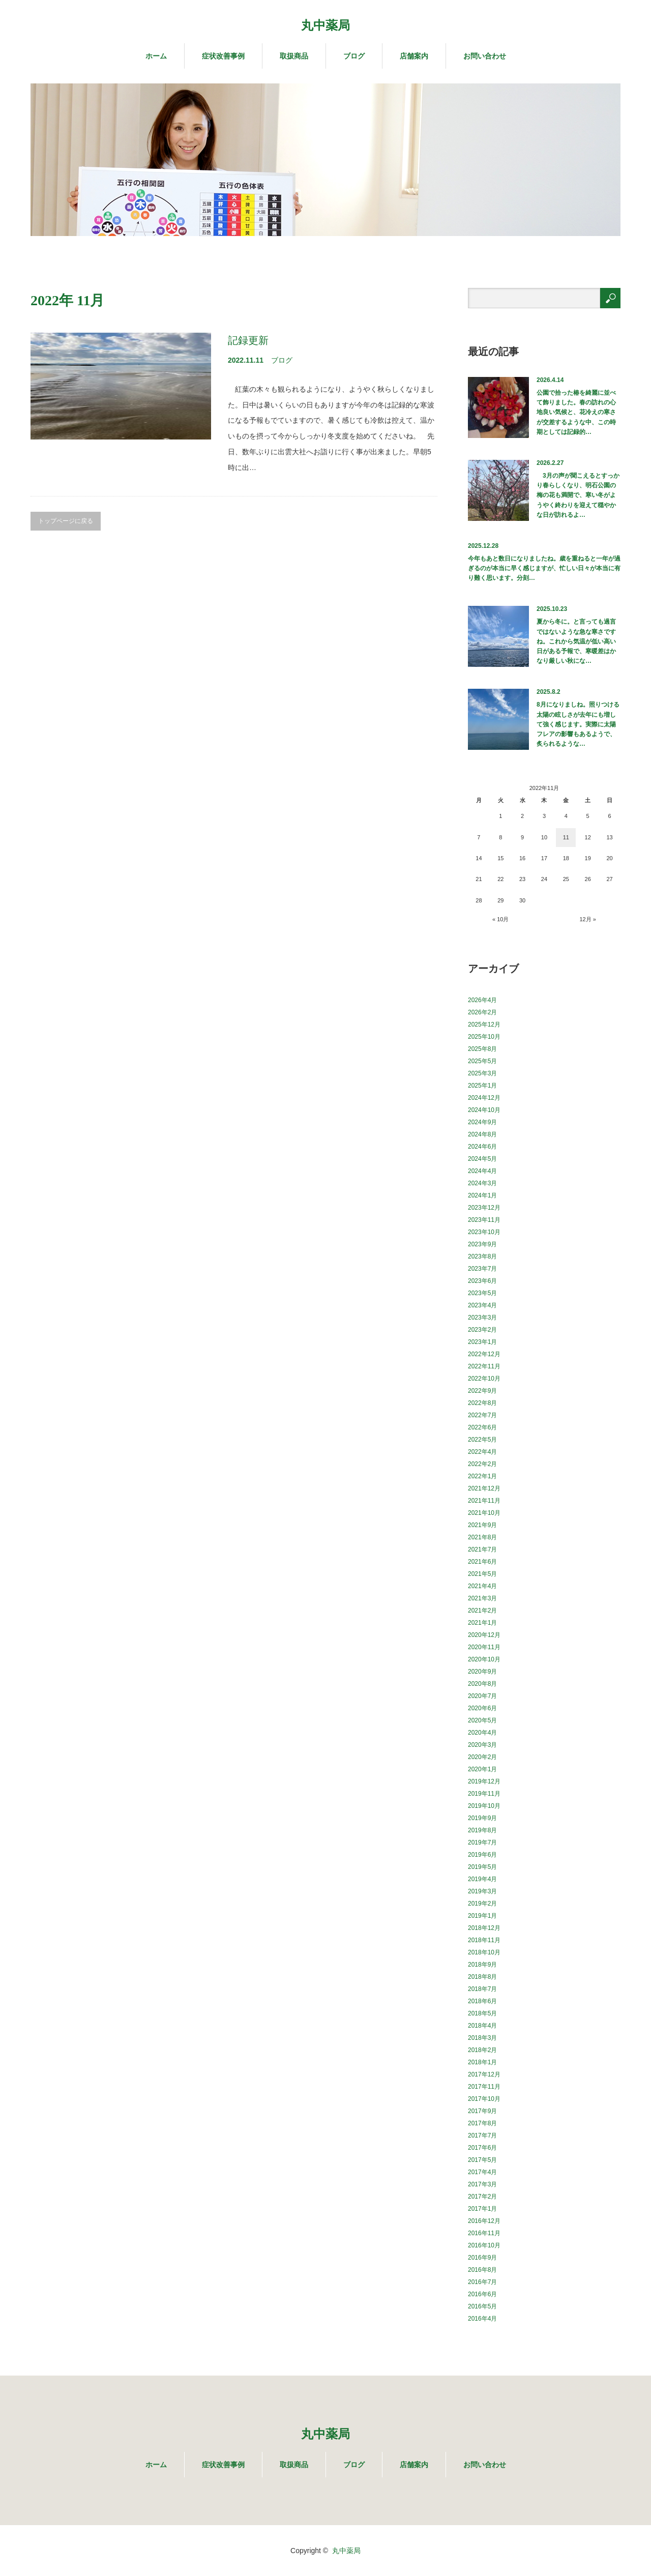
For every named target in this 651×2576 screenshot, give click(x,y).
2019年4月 (482, 1879)
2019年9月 (482, 1818)
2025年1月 (482, 1085)
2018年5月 (482, 2013)
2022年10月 (484, 1378)
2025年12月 (484, 1024)
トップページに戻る (65, 520)
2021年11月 (484, 1500)
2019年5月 (482, 1866)
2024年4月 (482, 1171)
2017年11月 (484, 2086)
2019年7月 (482, 1842)
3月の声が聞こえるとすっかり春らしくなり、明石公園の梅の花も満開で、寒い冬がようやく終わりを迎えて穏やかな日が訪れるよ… (578, 495)
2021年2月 (482, 1610)
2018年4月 (482, 2025)
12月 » (587, 919)
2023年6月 (482, 1280)
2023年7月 (482, 1268)
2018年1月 (482, 2062)
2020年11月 (484, 1647)
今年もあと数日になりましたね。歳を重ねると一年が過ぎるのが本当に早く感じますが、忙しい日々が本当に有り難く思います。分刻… (544, 568)
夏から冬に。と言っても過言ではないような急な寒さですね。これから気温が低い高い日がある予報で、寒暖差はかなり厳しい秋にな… (576, 641)
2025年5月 (482, 1061)
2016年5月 (482, 2306)
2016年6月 (482, 2294)
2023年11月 (484, 1219)
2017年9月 (482, 2111)
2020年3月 (482, 1744)
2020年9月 (482, 1671)
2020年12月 (484, 1634)
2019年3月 (482, 1891)
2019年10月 (484, 1805)
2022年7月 (482, 1415)
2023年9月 (482, 1244)
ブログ (354, 56)
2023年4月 (482, 1305)
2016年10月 (484, 2245)
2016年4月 (482, 2318)
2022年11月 (484, 1366)
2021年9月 (482, 1525)
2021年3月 (482, 1598)
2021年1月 (482, 1622)
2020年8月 (482, 1683)
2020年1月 (482, 1769)
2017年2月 (482, 2196)
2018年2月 (482, 2050)
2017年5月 (482, 2159)
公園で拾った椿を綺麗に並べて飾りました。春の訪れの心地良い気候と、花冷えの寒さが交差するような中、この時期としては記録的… (576, 412)
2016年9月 (482, 2257)
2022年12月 (484, 1354)
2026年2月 (482, 1012)
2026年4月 (482, 1000)
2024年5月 (482, 1158)
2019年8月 (482, 1830)
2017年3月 (482, 2184)
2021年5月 (482, 1573)
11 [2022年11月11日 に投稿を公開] (566, 837)
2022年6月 (482, 1427)
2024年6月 (482, 1146)
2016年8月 (482, 2269)
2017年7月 (482, 2135)
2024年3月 (482, 1183)
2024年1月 (482, 1195)
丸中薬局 (325, 25)
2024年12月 (484, 1097)
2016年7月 (482, 2282)
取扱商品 (294, 56)
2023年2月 (482, 1329)
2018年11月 (484, 1940)
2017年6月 (482, 2147)
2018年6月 (482, 2001)
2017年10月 (484, 2098)
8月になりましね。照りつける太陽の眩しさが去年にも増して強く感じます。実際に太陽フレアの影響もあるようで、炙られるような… (578, 724)
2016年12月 (484, 2220)
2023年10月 (484, 1232)
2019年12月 (484, 1781)
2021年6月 (482, 1561)
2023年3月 (482, 1317)
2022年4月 (482, 1451)
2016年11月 (484, 2233)
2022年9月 (482, 1390)
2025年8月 (482, 1048)
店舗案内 (414, 56)
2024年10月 (484, 1110)
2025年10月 (484, 1036)
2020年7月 (482, 1696)
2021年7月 (482, 1549)
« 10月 (500, 919)
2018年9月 (482, 1964)
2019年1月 (482, 1915)
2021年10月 (484, 1512)
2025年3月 (482, 1073)
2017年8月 (482, 2123)
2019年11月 (484, 1793)
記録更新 (248, 340)
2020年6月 (482, 1708)
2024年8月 (482, 1134)
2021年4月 (482, 1586)
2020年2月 (482, 1757)
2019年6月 (482, 1854)
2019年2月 (482, 1903)
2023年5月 (482, 1293)
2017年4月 (482, 2172)
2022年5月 (482, 1439)
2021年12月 (484, 1488)
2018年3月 (482, 2037)
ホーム (156, 56)
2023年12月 (484, 1207)
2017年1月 (482, 2208)
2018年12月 (484, 1927)
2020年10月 (484, 1659)
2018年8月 (482, 1976)
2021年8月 (482, 1537)
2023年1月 (482, 1341)
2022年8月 (482, 1403)
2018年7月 (482, 1989)
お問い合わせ (484, 56)
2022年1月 (482, 1476)
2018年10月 (484, 1952)
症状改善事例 (223, 56)
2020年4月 (482, 1732)
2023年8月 (482, 1256)
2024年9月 (482, 1122)
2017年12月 (484, 2074)
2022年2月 (482, 1464)
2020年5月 (482, 1720)
